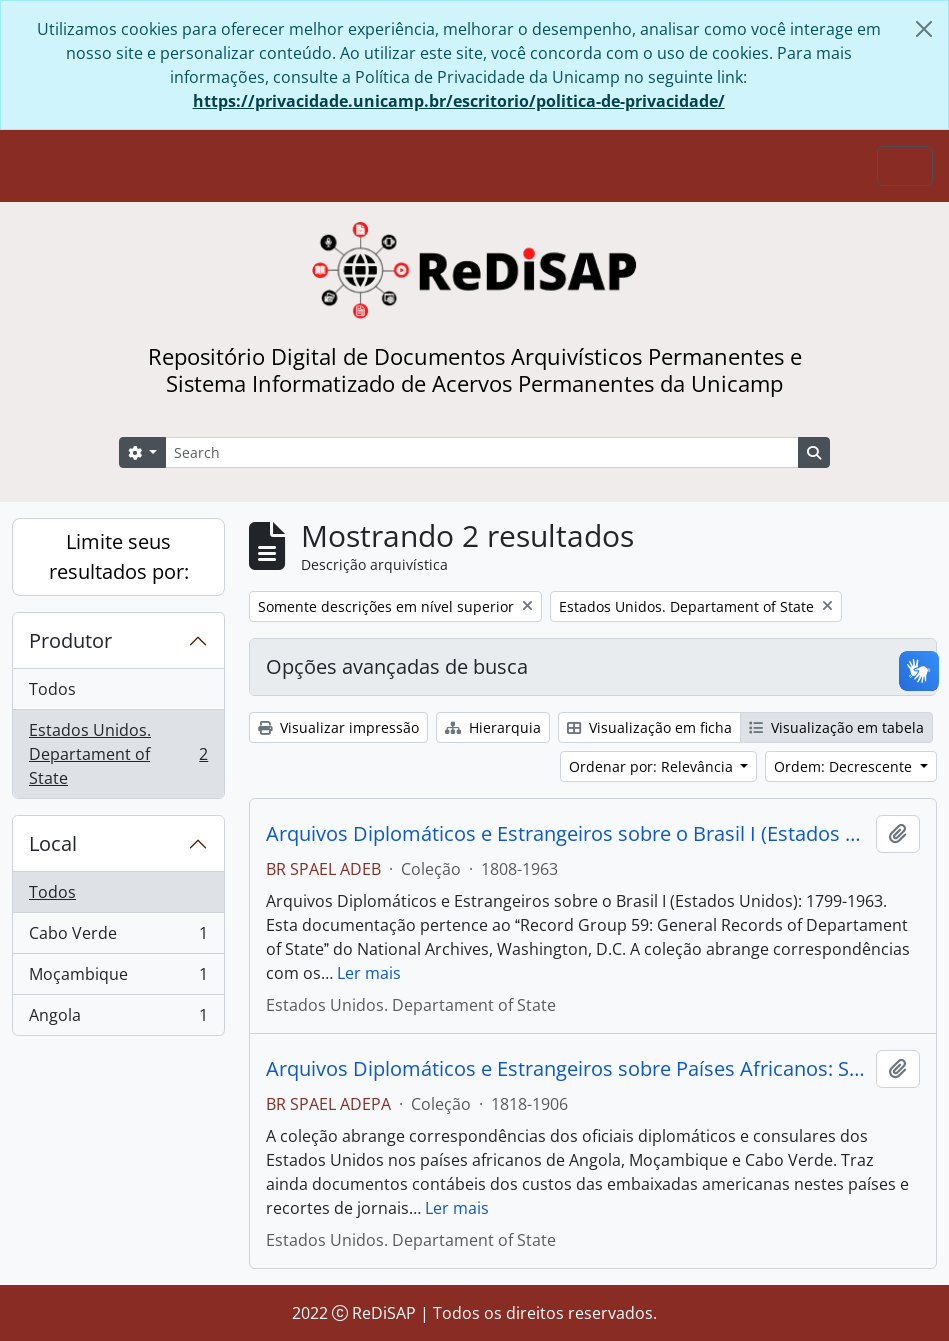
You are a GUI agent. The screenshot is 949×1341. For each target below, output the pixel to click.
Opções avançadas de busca (397, 666)
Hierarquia (493, 727)
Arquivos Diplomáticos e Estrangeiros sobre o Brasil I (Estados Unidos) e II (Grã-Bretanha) (567, 834)
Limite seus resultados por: (119, 556)
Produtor (70, 640)
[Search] (482, 452)
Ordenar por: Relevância (653, 766)
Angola (118, 1019)
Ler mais (369, 973)
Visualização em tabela (836, 727)
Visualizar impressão (338, 727)
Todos (52, 689)
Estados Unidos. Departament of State (118, 754)
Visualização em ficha (649, 727)
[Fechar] (924, 29)
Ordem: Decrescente (845, 766)
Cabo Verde (118, 937)
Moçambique (118, 978)
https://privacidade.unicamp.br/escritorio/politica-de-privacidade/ (459, 101)
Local (53, 843)
